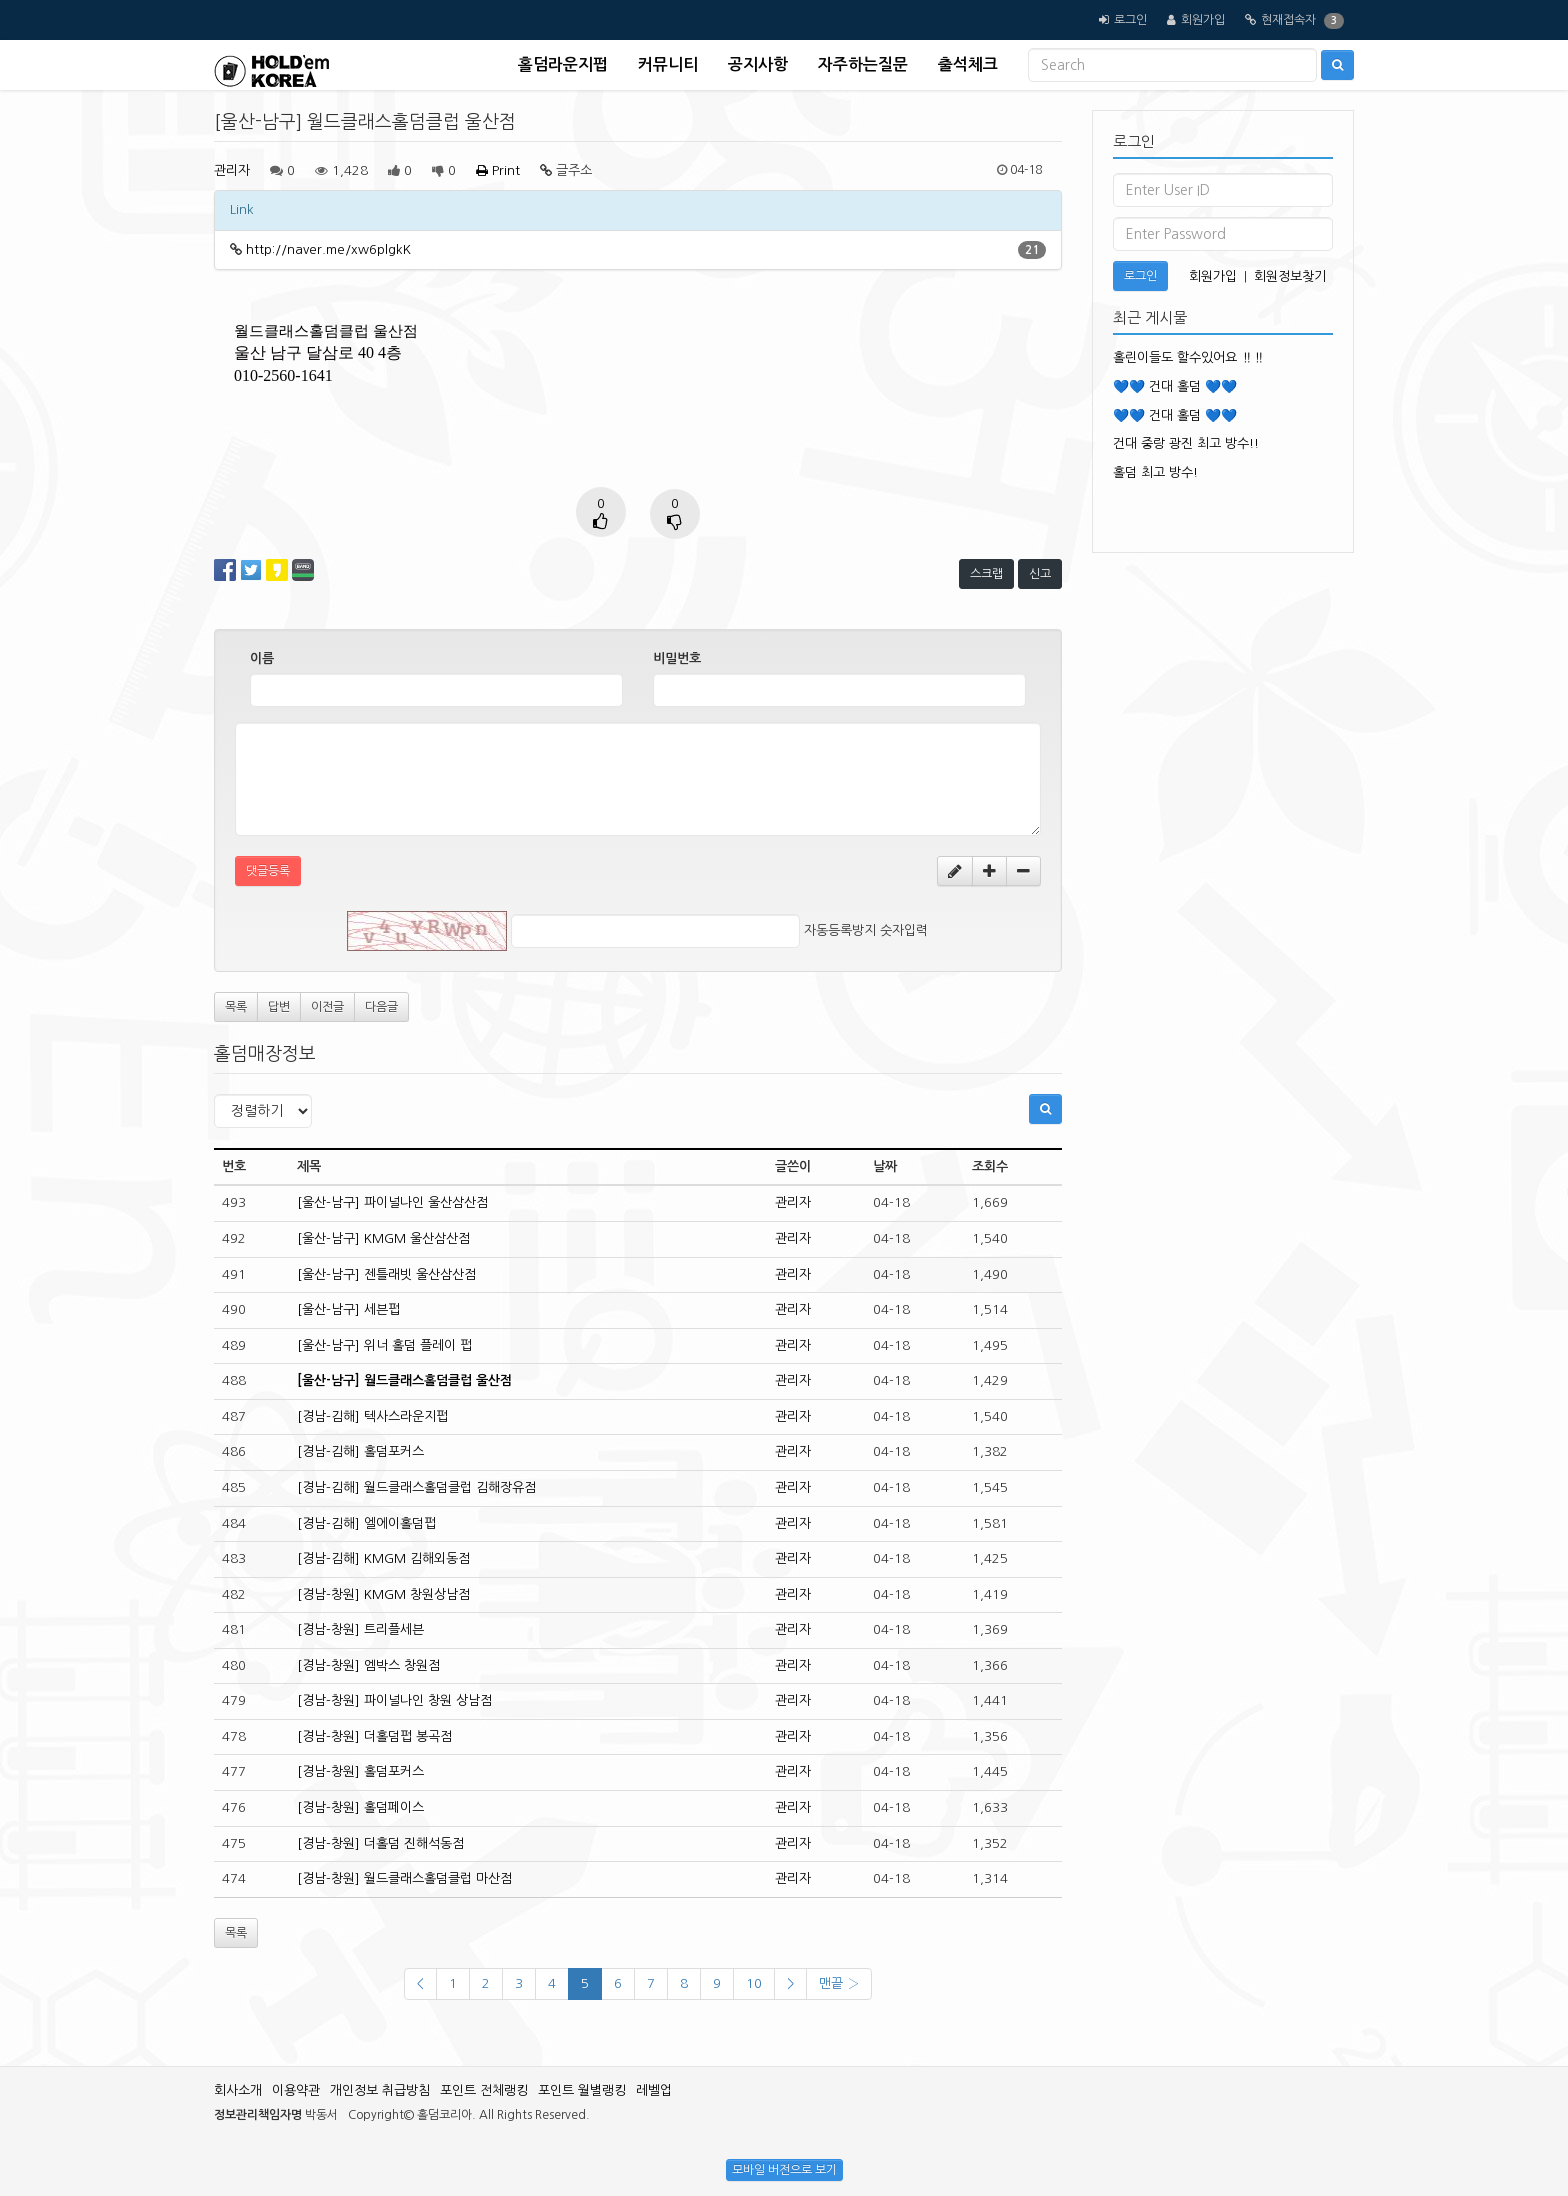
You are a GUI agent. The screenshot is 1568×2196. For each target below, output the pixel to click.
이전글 (327, 1007)
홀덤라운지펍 (563, 64)
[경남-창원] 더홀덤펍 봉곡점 (374, 1736)
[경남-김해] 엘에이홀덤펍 (366, 1523)
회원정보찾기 (1290, 276)
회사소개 (238, 2090)
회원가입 (1203, 20)
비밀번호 (677, 658)
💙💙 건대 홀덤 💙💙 (1175, 386)
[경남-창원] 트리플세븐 (360, 1629)
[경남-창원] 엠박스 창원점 (368, 1665)
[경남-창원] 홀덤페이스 (360, 1807)
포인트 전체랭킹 (484, 2090)
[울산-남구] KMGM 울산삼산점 (383, 1238)
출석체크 (968, 64)
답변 (279, 1007)
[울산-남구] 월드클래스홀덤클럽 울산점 (404, 1380)
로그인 (1130, 20)
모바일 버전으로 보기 (784, 2170)
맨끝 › (839, 1983)
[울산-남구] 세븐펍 (348, 1309)
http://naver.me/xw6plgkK (328, 249)
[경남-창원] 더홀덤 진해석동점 (380, 1843)
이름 (262, 658)
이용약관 (296, 2090)
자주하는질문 (863, 64)
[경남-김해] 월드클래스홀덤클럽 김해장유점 (416, 1487)
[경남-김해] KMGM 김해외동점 (383, 1558)
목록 (236, 1007)
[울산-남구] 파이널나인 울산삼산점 (392, 1202)
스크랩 (986, 574)
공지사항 (758, 64)
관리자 (232, 170)
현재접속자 (1288, 20)
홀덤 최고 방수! (1155, 472)
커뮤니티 (668, 64)
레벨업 (654, 2090)
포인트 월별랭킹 (582, 2090)
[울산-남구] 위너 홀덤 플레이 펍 (384, 1345)
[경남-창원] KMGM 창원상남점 (383, 1594)
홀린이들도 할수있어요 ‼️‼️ (1189, 357)
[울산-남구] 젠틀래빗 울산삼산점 (386, 1274)
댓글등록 (268, 871)
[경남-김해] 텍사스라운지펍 (372, 1416)
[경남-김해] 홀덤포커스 (360, 1451)
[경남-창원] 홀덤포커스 (360, 1771)
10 (754, 1983)
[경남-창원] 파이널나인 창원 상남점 (394, 1700)
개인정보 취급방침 (380, 2090)
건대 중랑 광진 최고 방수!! (1186, 443)
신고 (1040, 574)
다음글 (381, 1007)
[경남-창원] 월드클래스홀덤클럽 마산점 (404, 1878)
